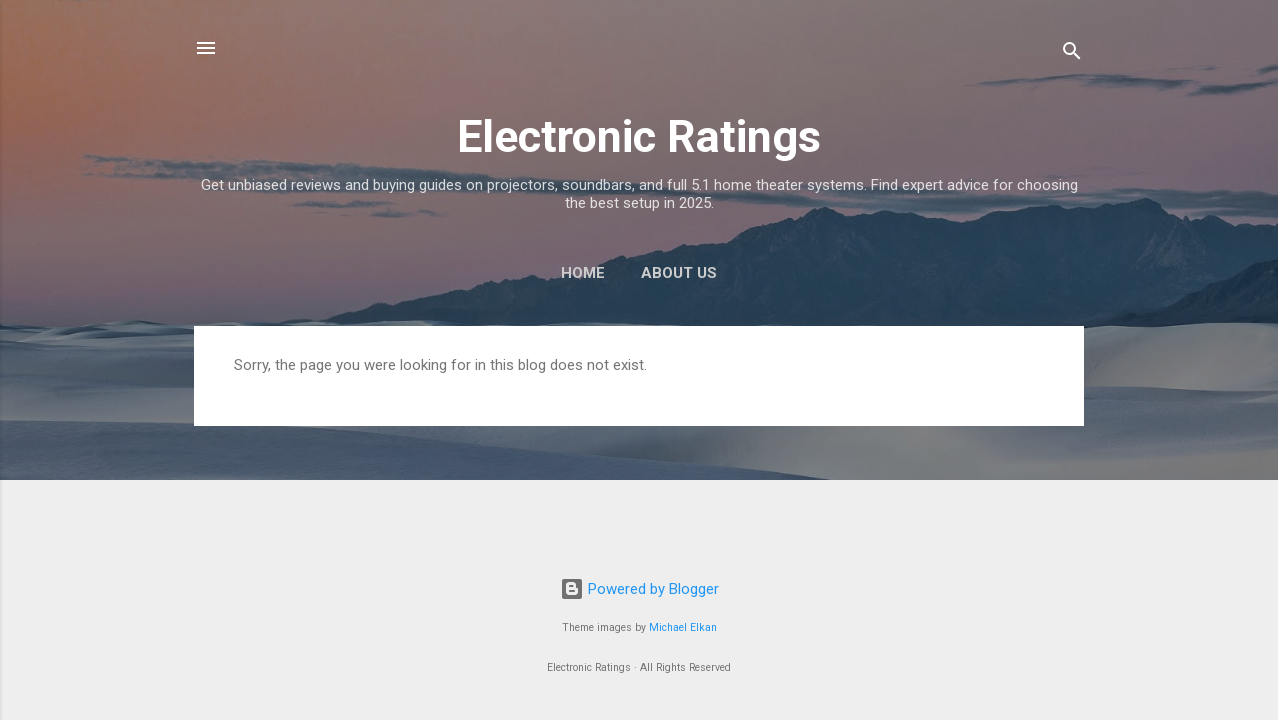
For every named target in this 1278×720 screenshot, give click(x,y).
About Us (679, 273)
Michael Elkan (683, 627)
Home (583, 273)
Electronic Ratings (639, 136)
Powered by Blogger (639, 589)
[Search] (1072, 54)
